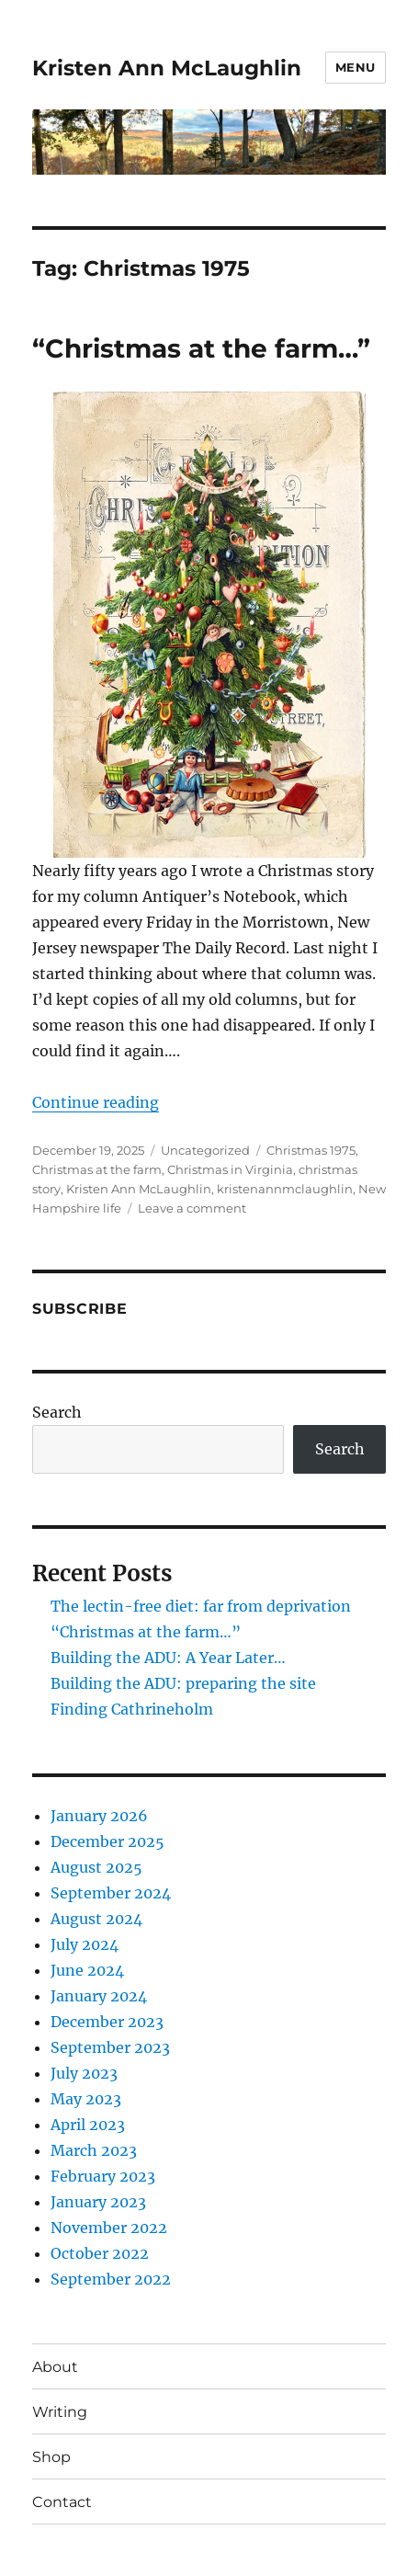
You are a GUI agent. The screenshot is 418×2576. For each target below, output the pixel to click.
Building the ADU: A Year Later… (168, 1657)
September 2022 (111, 2279)
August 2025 (96, 1867)
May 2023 (86, 2099)
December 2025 (107, 1841)
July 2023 (84, 2073)
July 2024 (85, 1944)
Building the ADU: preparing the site (183, 1683)
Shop (51, 2457)
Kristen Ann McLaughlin (166, 68)
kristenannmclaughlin (285, 1188)
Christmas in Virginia (230, 1169)
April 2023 (88, 2124)
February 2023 (103, 2176)
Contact (62, 2502)
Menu (355, 67)
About (55, 2367)
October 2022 (100, 2253)
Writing (59, 2412)
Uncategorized (205, 1150)
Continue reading (95, 1102)
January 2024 (99, 1996)
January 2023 (98, 2202)
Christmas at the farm (97, 1169)
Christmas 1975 (311, 1150)
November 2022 (109, 2227)
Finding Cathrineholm (132, 1709)
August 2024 (96, 1918)
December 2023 (107, 2021)
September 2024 (111, 1893)
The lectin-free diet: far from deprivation (201, 1606)
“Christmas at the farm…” (201, 348)
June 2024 (87, 1970)
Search (57, 1412)
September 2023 (110, 2047)
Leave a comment (192, 1208)
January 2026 (99, 1816)
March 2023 (94, 2150)
